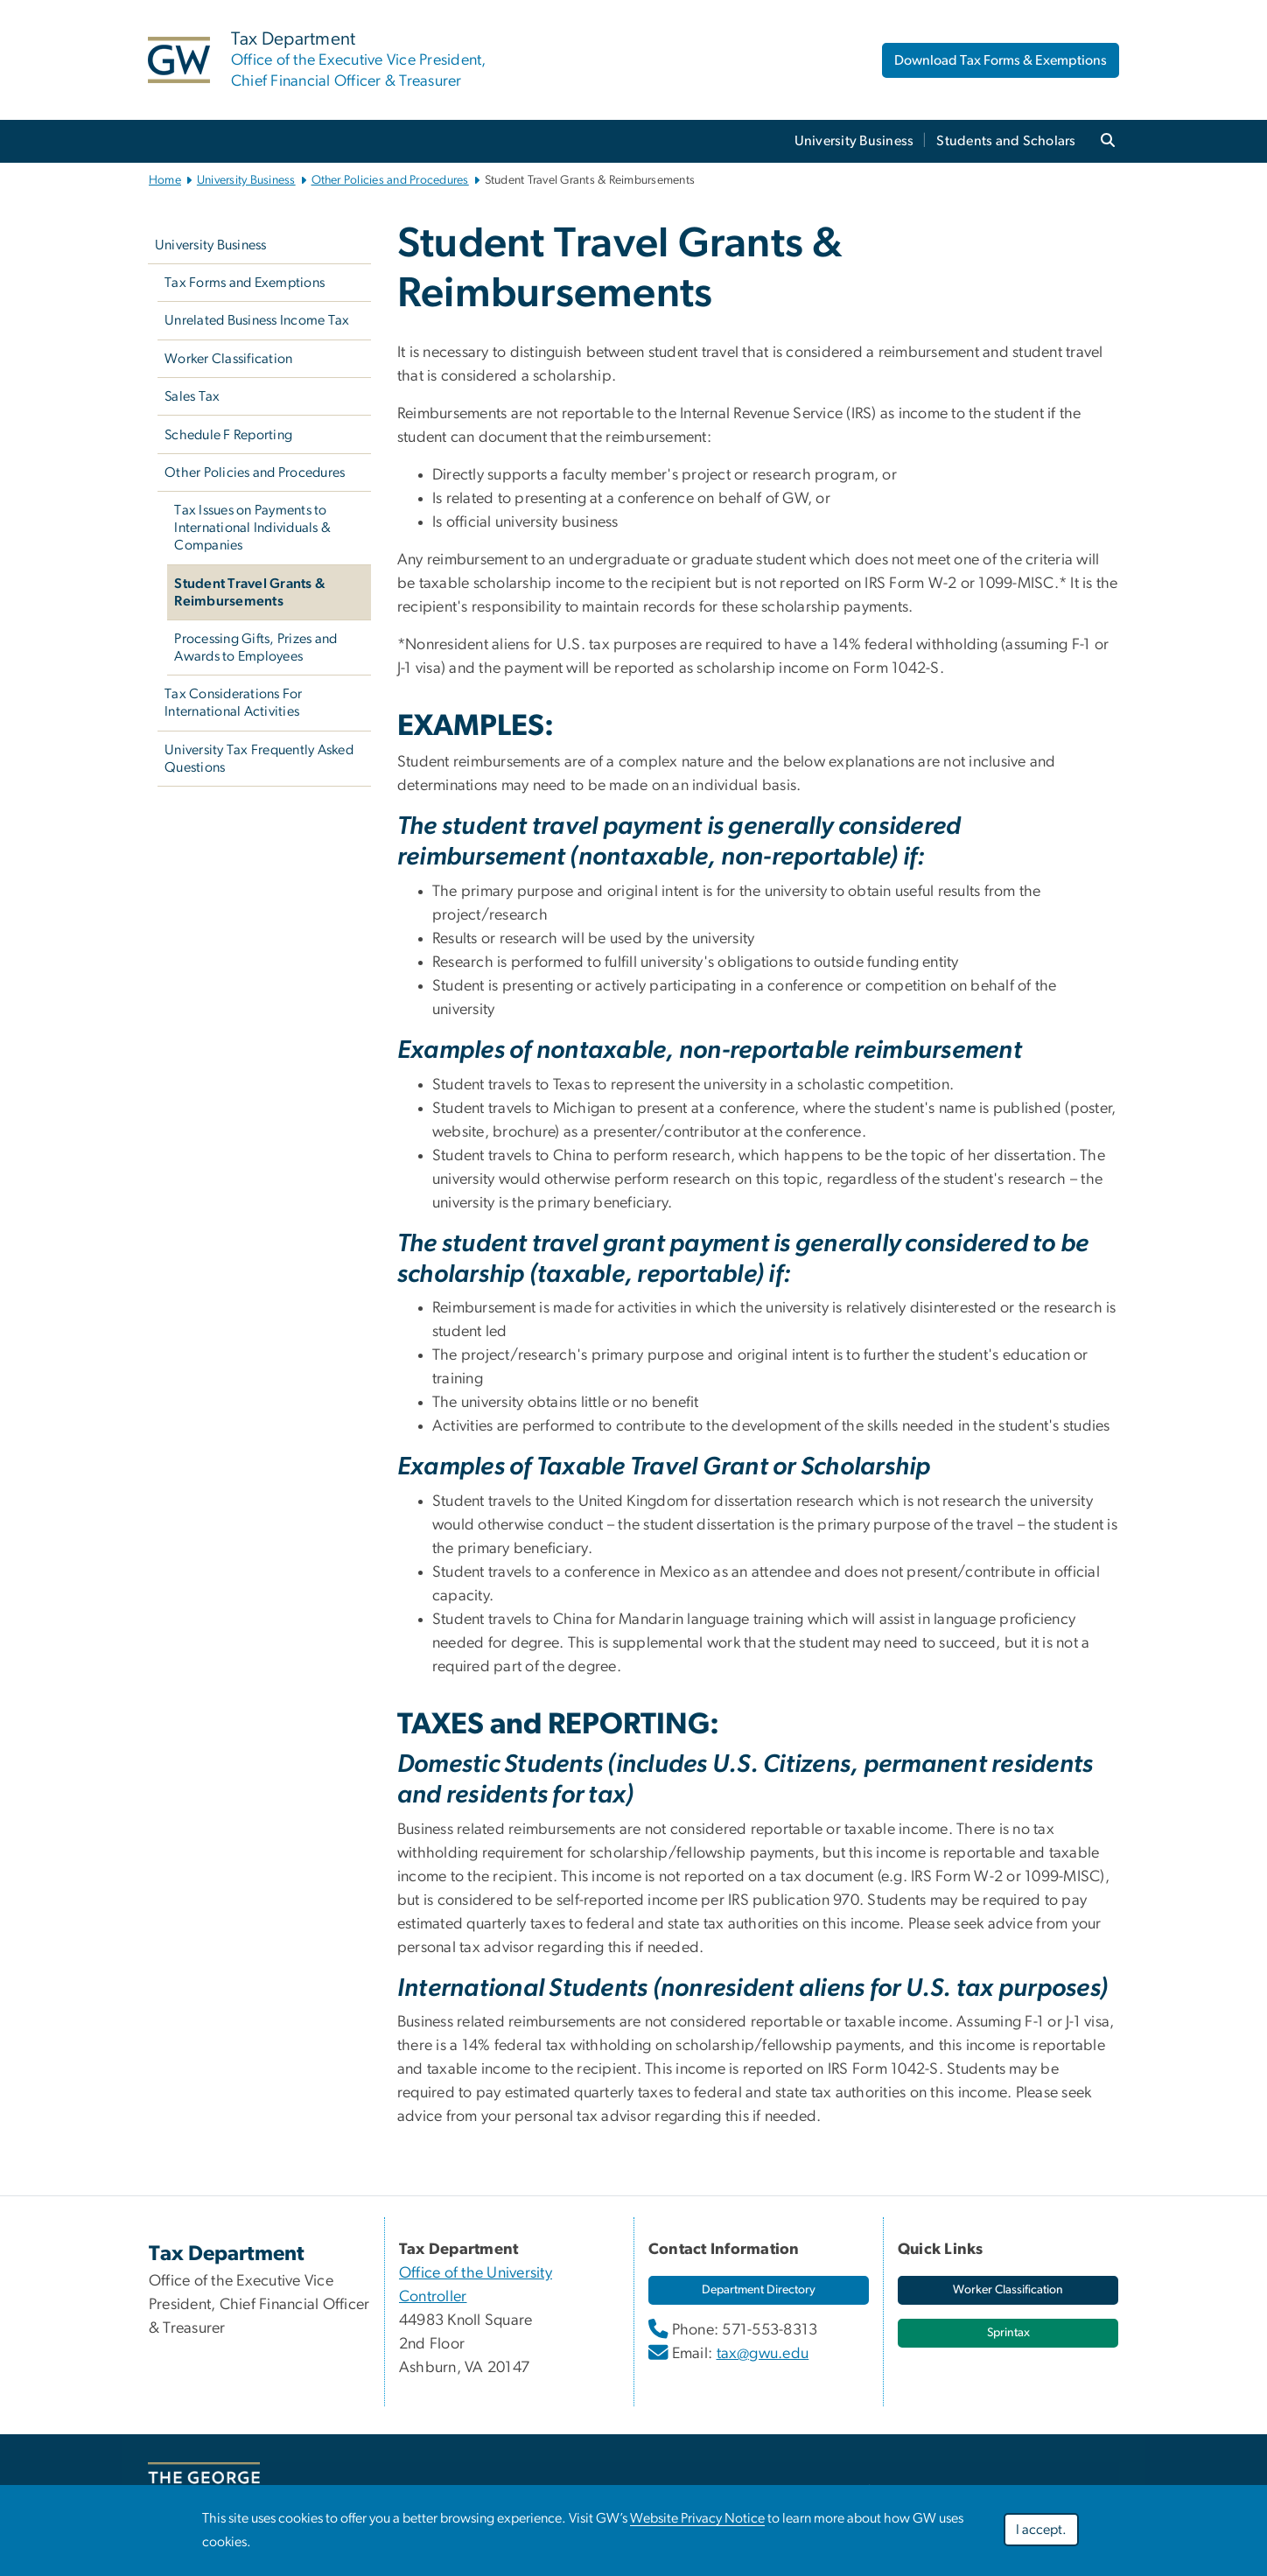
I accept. (1041, 2530)
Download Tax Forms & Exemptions (1000, 60)
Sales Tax (192, 396)
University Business (854, 141)
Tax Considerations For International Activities (233, 702)
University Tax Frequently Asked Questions (259, 758)
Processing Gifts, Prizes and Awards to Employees (255, 647)
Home (165, 180)
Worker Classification (228, 359)
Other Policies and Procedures (390, 180)
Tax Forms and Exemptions (244, 283)
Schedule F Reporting (228, 435)
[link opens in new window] (758, 2290)
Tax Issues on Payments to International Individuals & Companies (252, 527)
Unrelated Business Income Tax (256, 320)
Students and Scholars (1005, 141)
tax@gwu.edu (763, 2354)
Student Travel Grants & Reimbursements (250, 592)
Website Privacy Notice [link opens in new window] (697, 2518)
